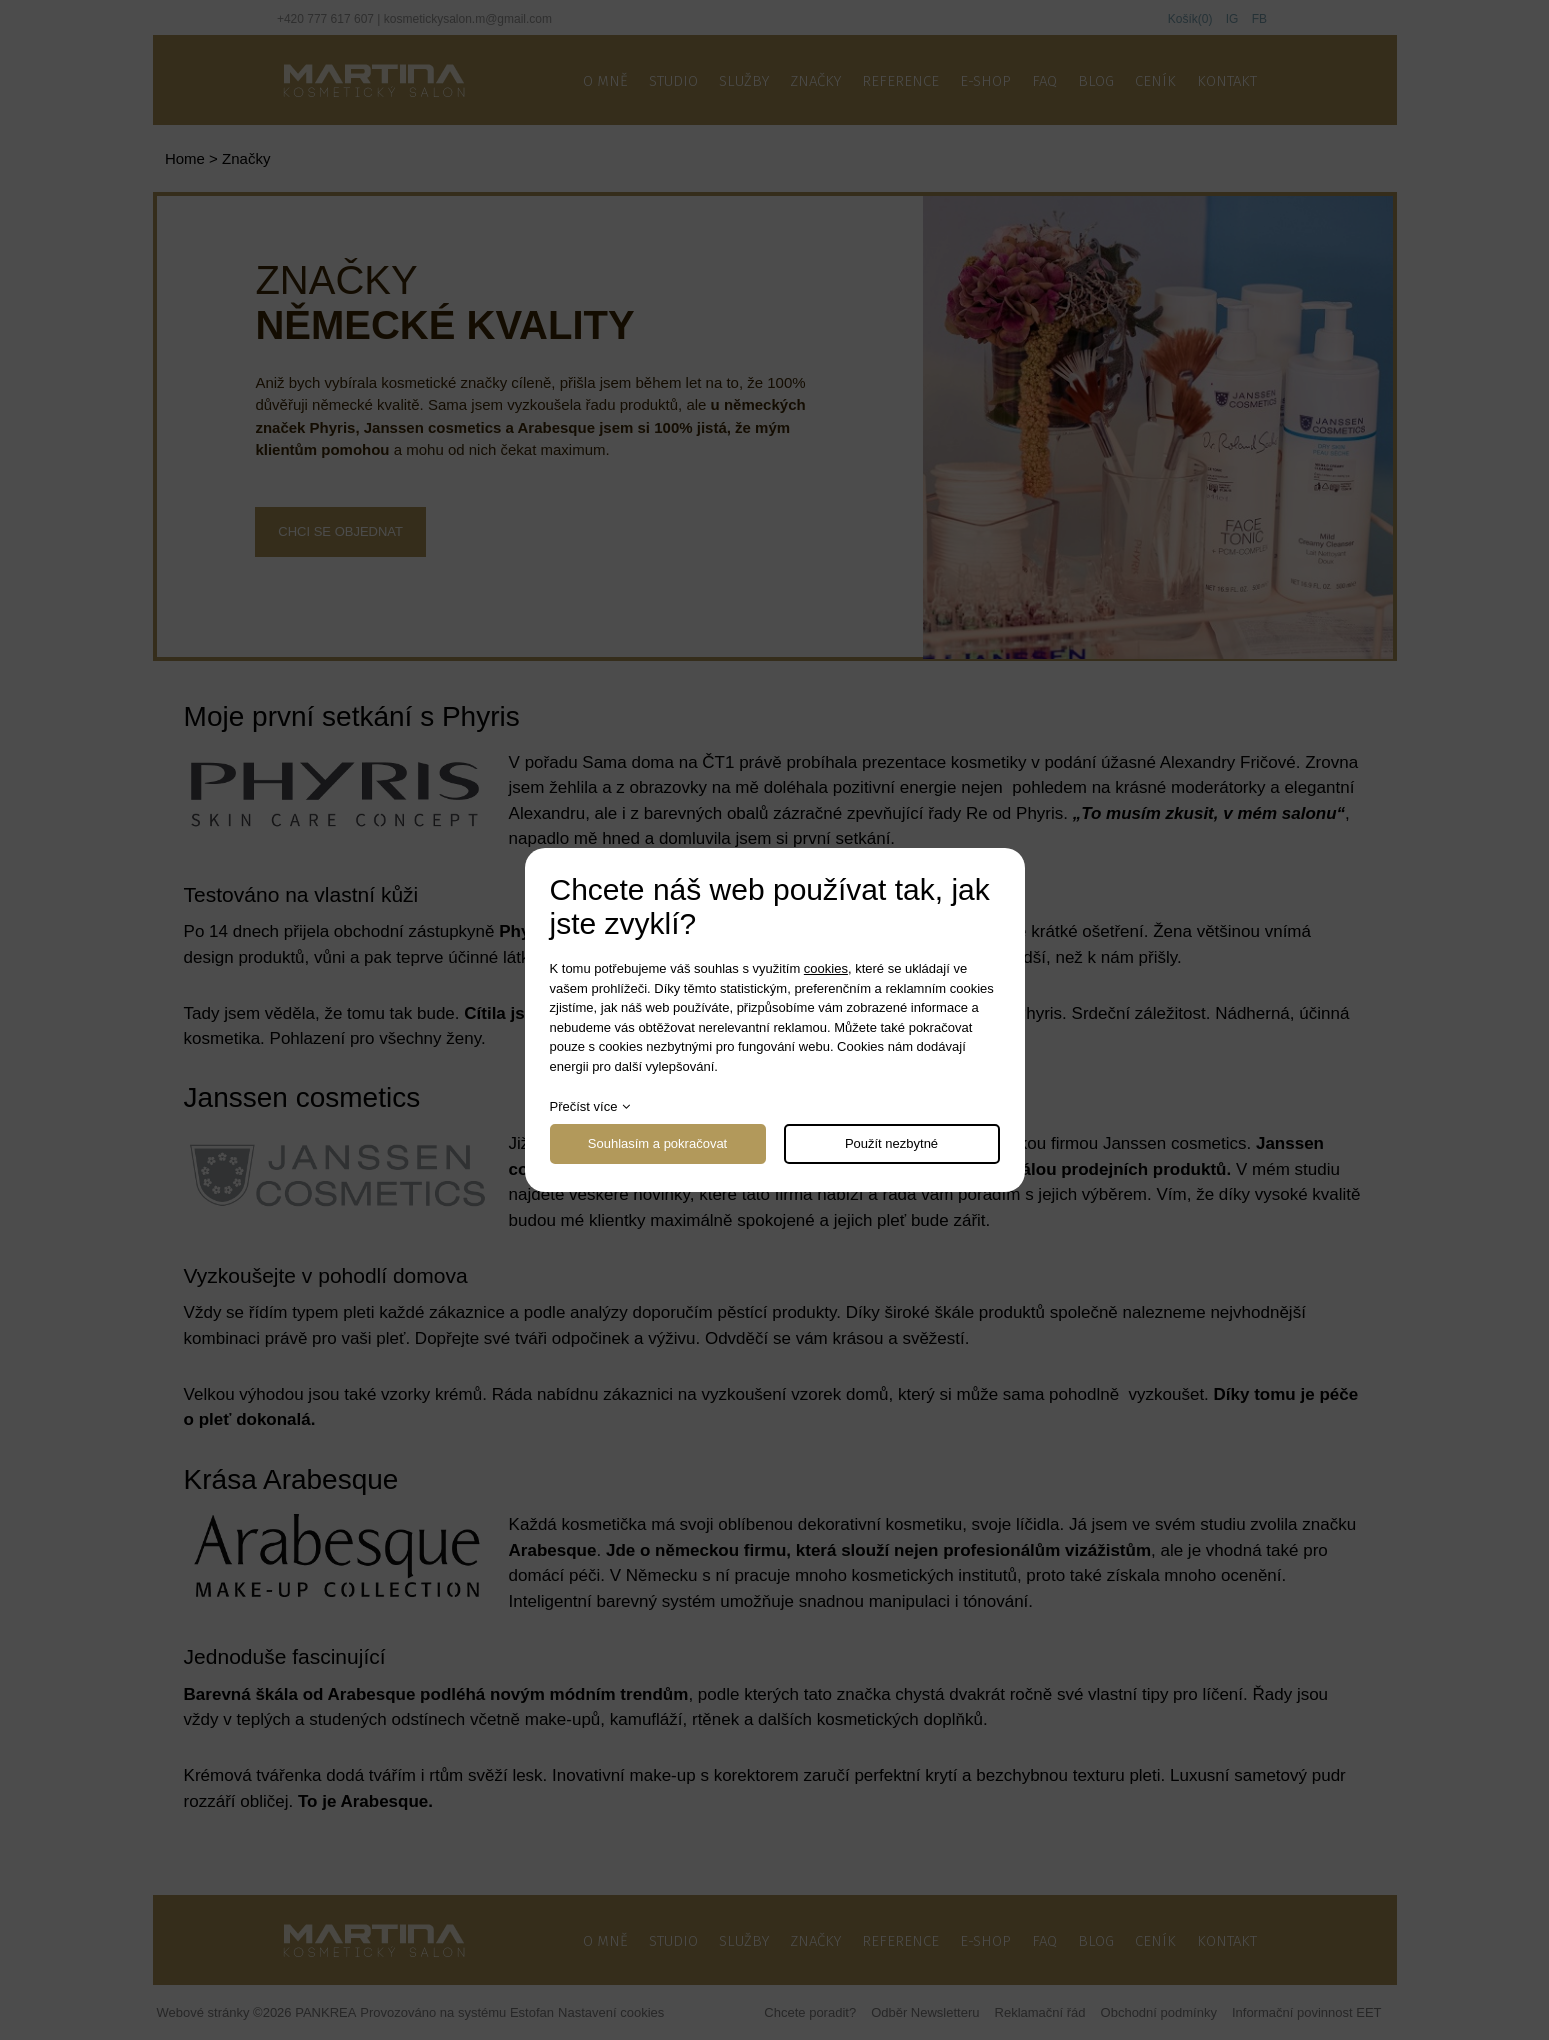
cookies (826, 968)
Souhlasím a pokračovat (657, 1143)
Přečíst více (584, 1106)
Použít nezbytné (891, 1143)
